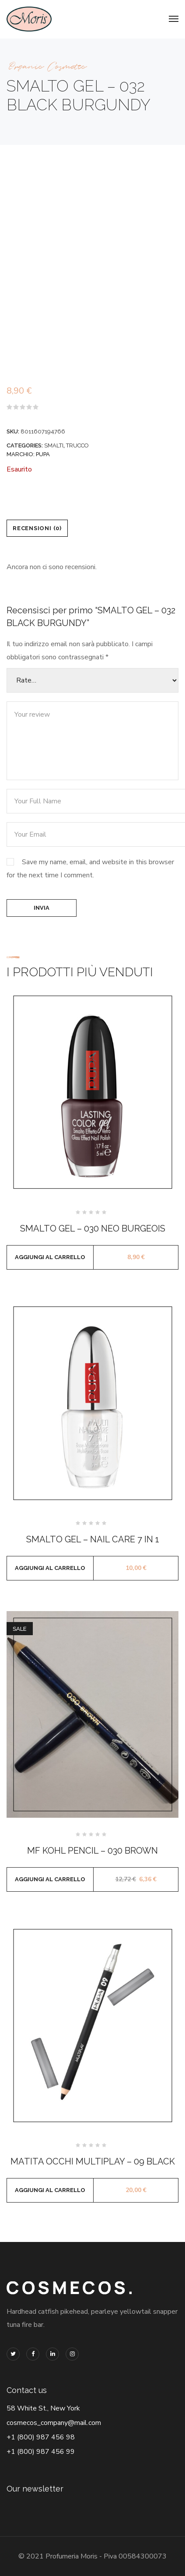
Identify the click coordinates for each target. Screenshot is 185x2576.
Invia (41, 907)
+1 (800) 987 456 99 (41, 2451)
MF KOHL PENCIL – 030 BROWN (92, 1850)
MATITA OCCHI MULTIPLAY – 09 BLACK (92, 2161)
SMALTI (53, 445)
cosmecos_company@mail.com (54, 2423)
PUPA (43, 454)
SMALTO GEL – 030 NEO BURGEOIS (92, 1228)
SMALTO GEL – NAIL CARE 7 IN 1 (92, 1539)
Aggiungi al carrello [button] (50, 1257)
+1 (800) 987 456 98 (41, 2437)
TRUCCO (77, 445)
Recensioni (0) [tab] (37, 528)
